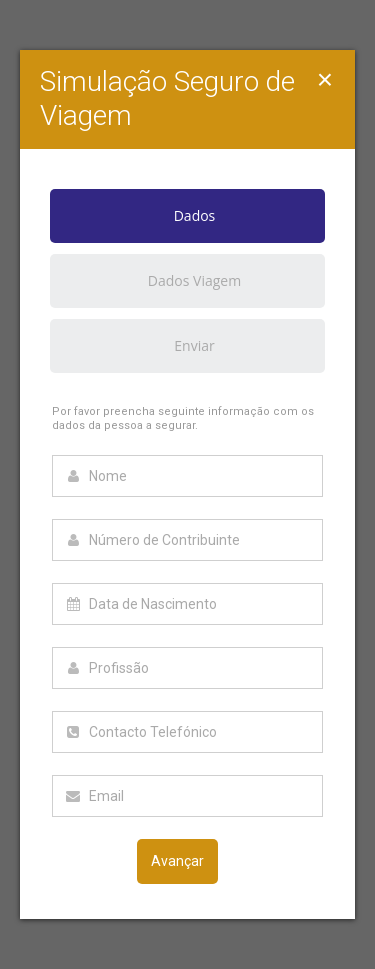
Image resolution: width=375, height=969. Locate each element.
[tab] (187, 221)
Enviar (194, 345)
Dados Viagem (194, 280)
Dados (132, 216)
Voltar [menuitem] (90, 861)
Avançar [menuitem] (177, 861)
